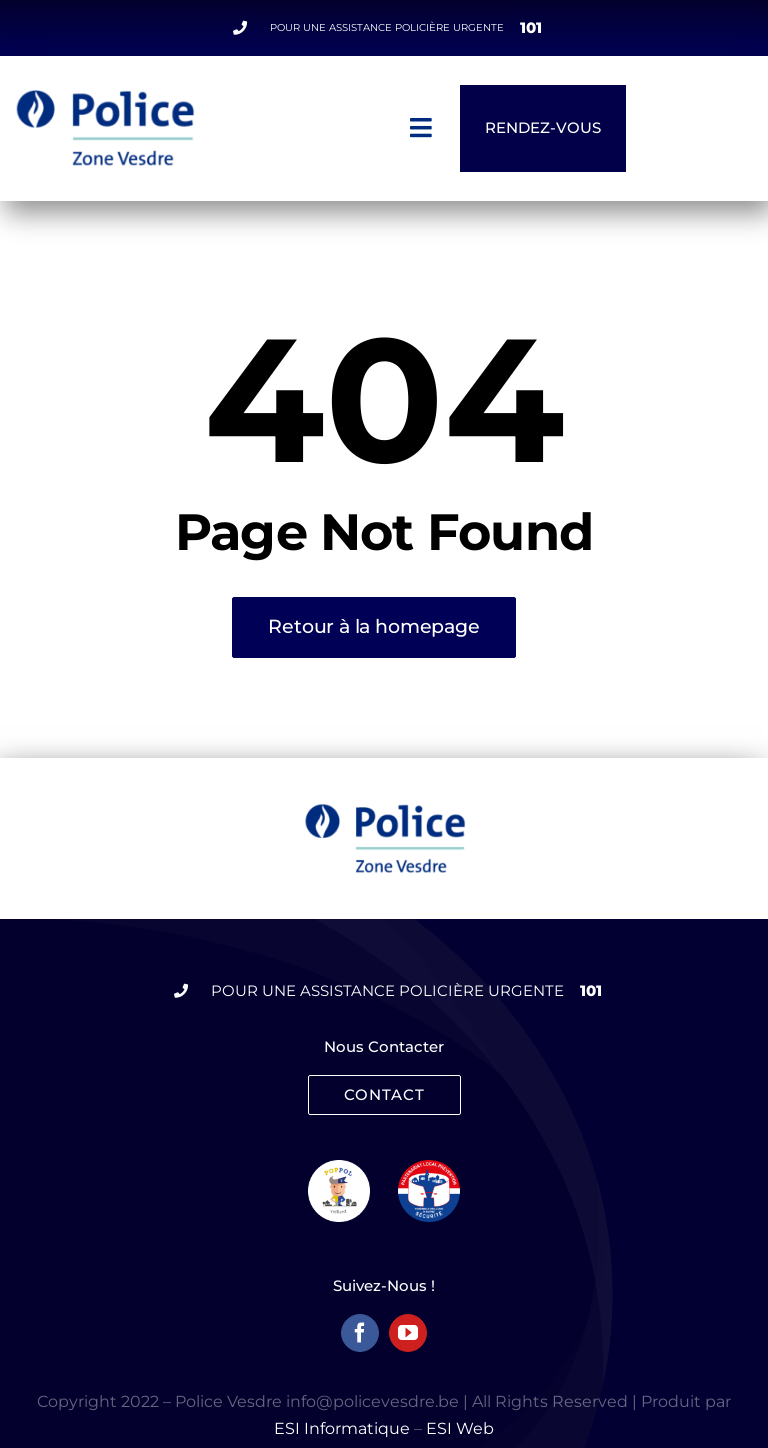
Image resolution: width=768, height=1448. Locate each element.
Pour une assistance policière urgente (387, 27)
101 (531, 27)
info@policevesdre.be (372, 1401)
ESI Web (460, 1428)
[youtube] (408, 1333)
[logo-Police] (384, 810)
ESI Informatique (342, 1428)
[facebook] (360, 1333)
